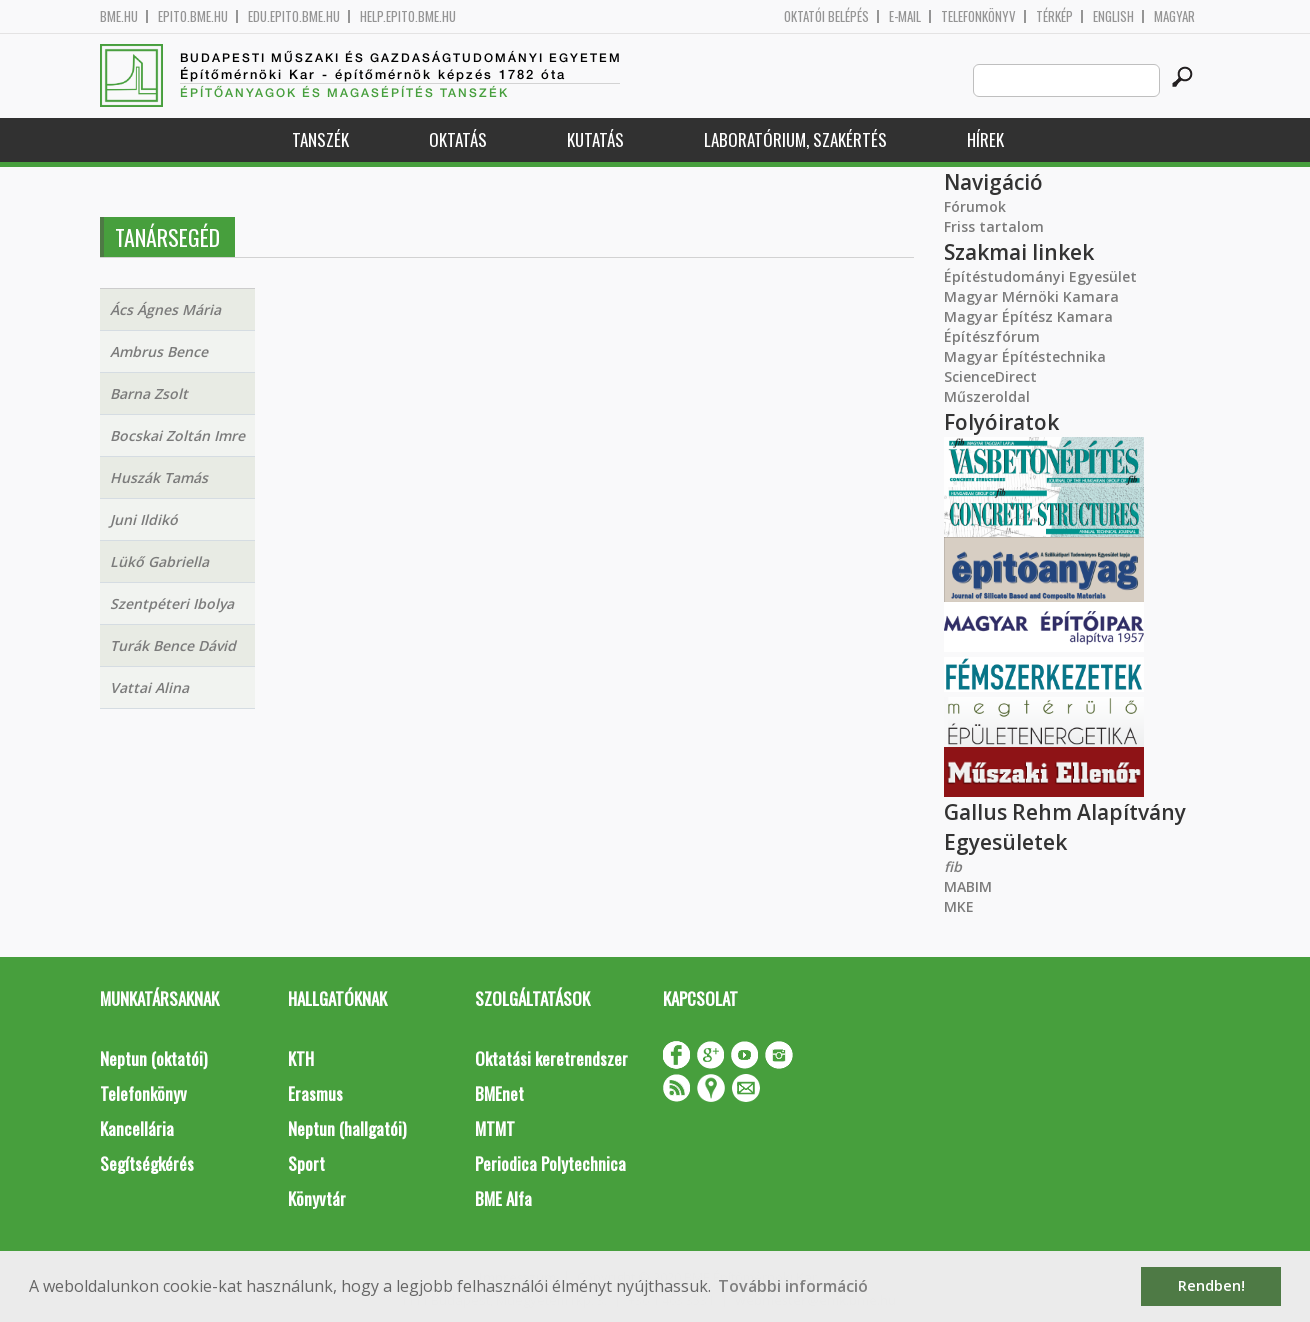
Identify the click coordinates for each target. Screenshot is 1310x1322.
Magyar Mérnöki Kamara (1031, 296)
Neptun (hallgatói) (347, 1128)
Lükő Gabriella (159, 561)
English (1113, 16)
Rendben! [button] (1211, 1285)
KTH (301, 1058)
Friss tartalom (994, 226)
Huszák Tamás (159, 477)
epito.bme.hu (193, 16)
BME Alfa (503, 1198)
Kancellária (137, 1128)
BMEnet (499, 1093)
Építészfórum (992, 336)
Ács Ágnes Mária (165, 309)
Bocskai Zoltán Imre (177, 435)
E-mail (905, 16)
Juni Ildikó (144, 519)
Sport (306, 1163)
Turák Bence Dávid (173, 645)
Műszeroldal (987, 396)
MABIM (968, 886)
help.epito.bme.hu (408, 16)
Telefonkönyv (978, 16)
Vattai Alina (149, 687)
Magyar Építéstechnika (1025, 356)
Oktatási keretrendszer (551, 1058)
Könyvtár (317, 1198)
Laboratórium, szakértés (795, 139)
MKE (959, 906)
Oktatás (458, 139)
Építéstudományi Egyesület (1040, 276)
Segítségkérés (147, 1163)
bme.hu (119, 16)
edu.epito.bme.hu (294, 16)
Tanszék (320, 139)
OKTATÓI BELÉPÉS (826, 16)
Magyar (1174, 16)
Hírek (985, 139)
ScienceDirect (990, 376)
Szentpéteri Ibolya (172, 603)
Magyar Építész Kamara (1028, 316)
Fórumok (975, 206)
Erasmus (315, 1093)
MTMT (495, 1128)
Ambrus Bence (159, 351)
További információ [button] (793, 1286)
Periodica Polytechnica (550, 1163)
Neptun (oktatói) (153, 1058)
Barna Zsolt (149, 393)
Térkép (1054, 16)
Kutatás (595, 139)
